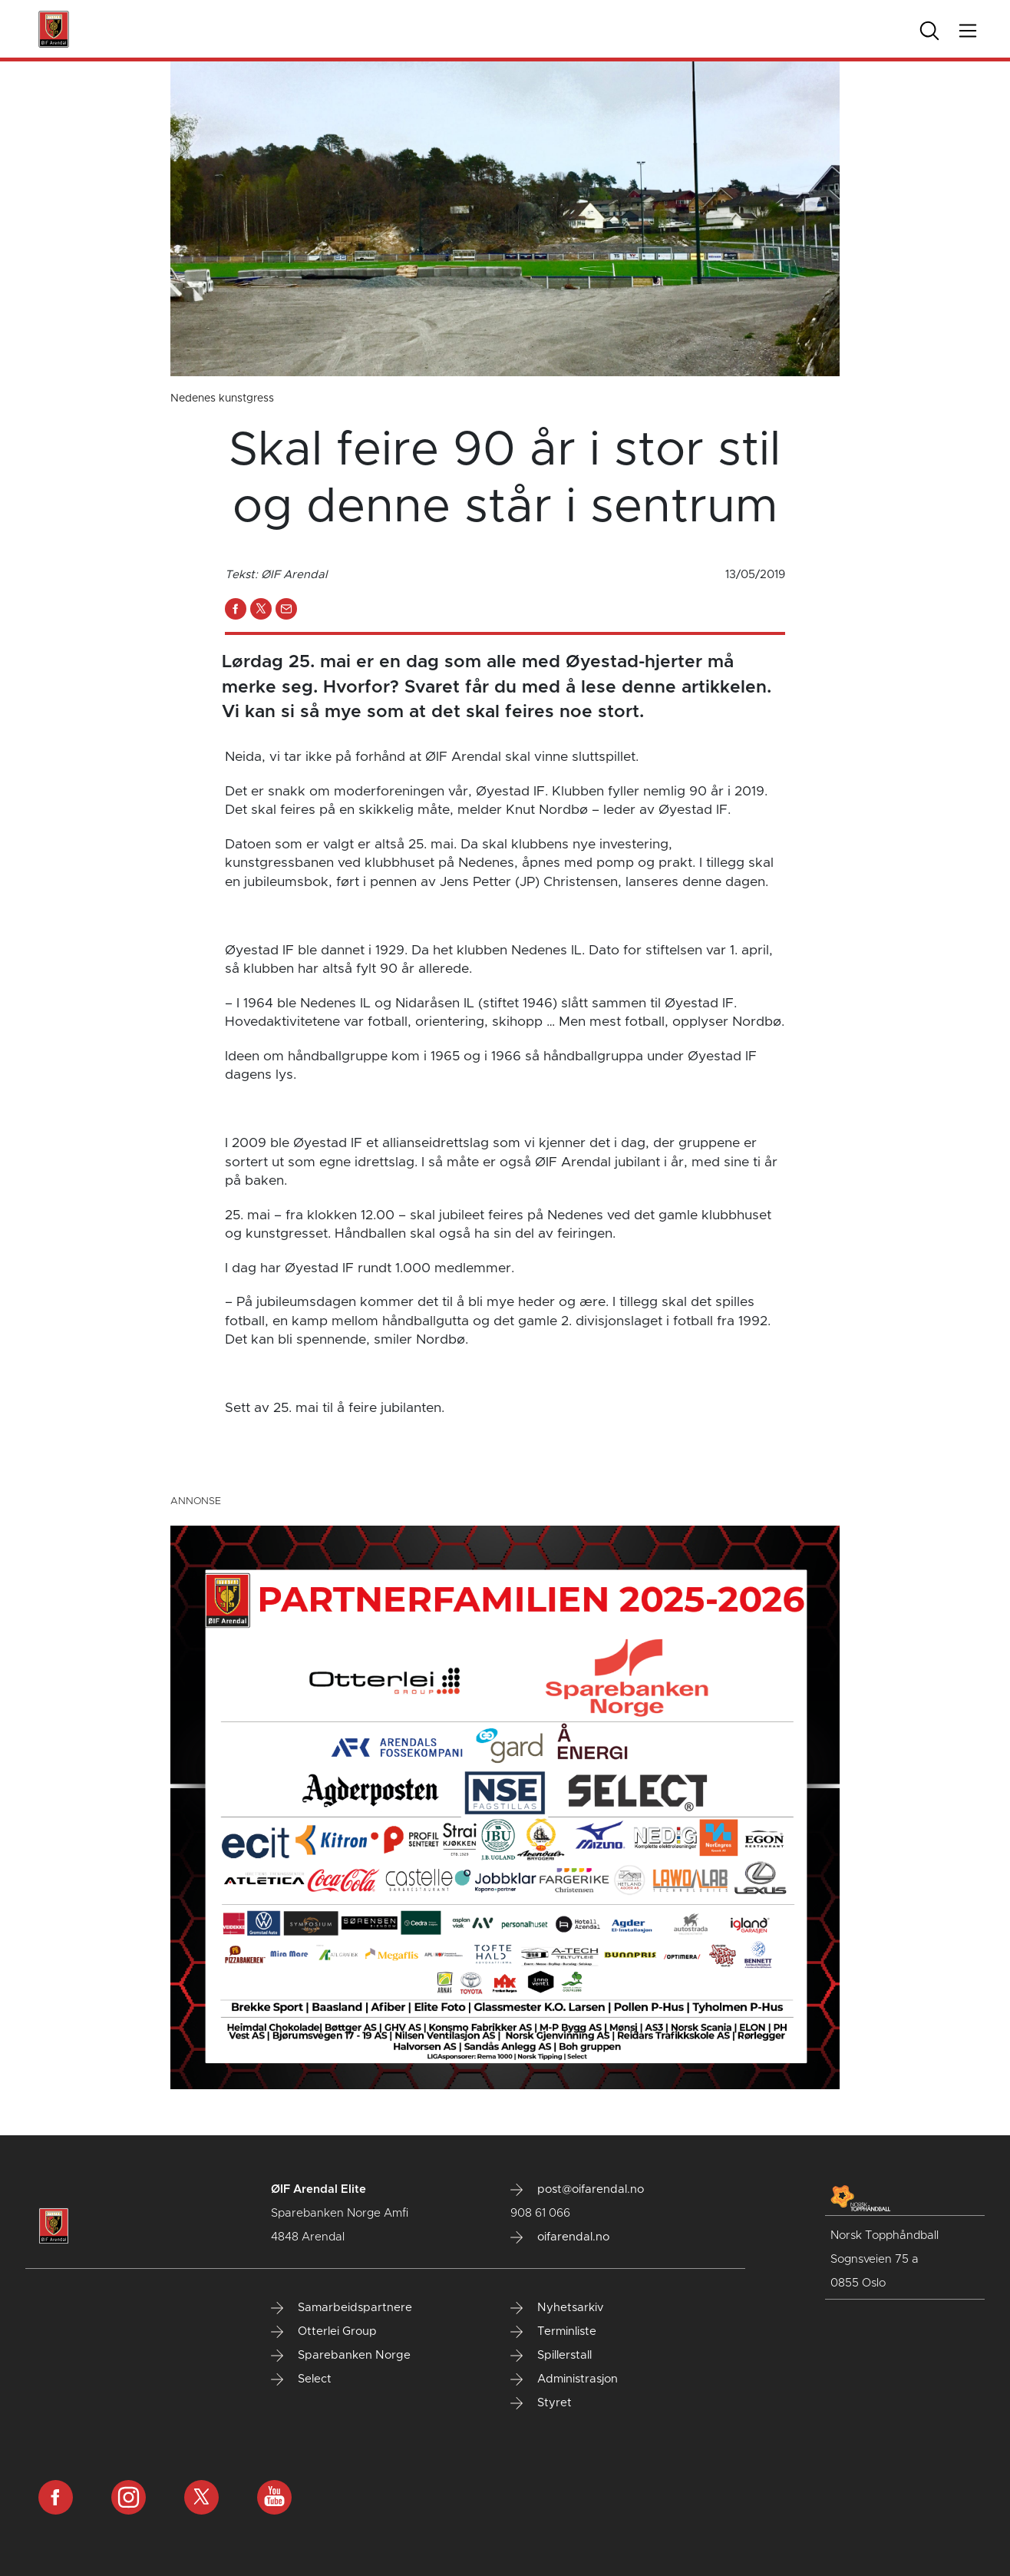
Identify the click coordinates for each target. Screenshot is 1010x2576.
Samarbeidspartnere (341, 2308)
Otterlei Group (324, 2332)
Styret (541, 2403)
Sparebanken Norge (341, 2355)
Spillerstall (551, 2355)
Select (301, 2379)
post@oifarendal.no (577, 2190)
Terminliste (553, 2332)
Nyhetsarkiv (556, 2308)
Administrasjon (564, 2379)
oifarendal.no (559, 2237)
